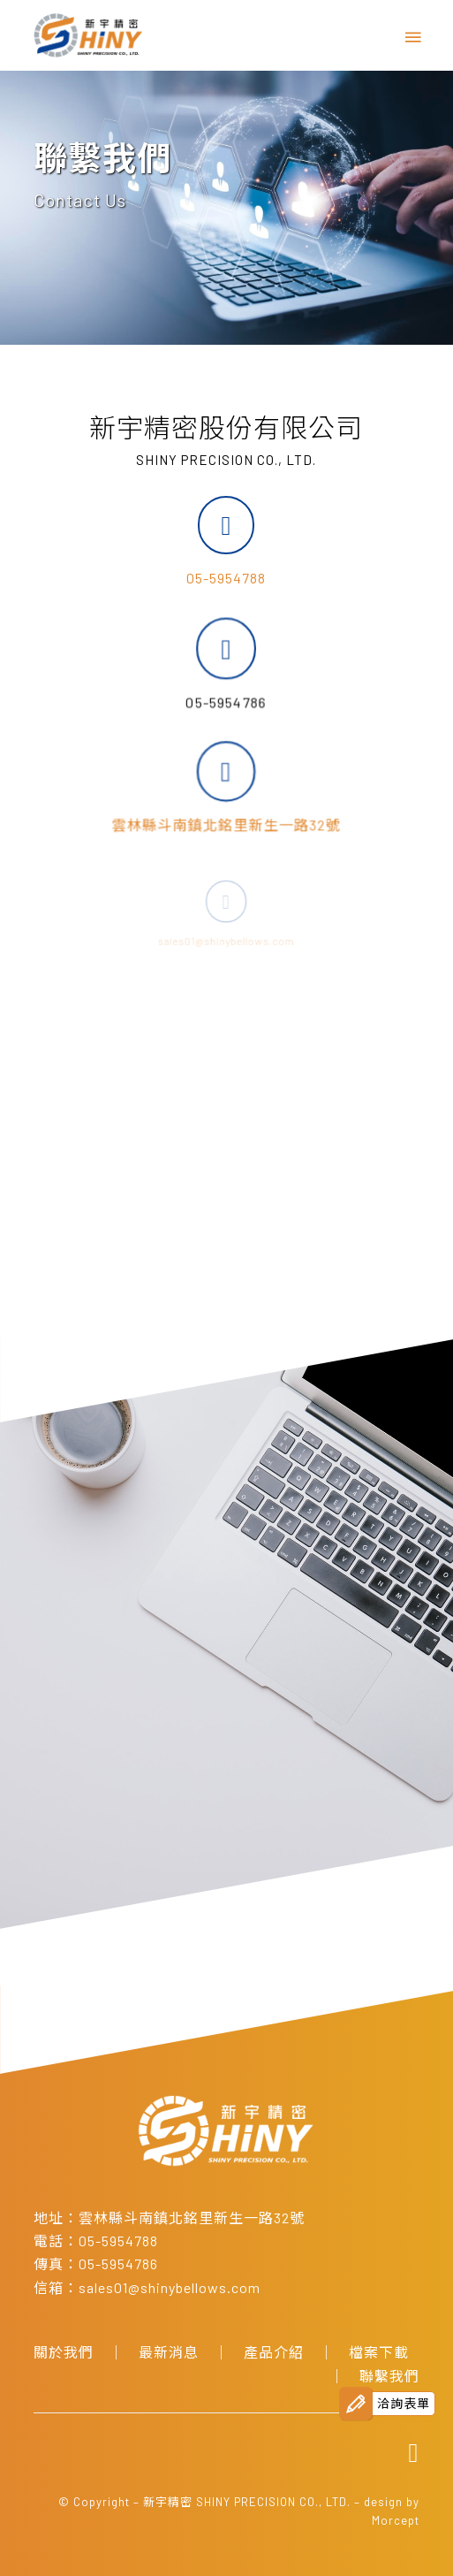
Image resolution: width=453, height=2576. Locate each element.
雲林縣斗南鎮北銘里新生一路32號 (192, 2217)
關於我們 (64, 2352)
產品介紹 (274, 2352)
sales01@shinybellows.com (169, 2287)
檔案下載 (379, 2352)
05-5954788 (226, 577)
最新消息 (169, 2352)
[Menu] (411, 35)
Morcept (395, 2520)
